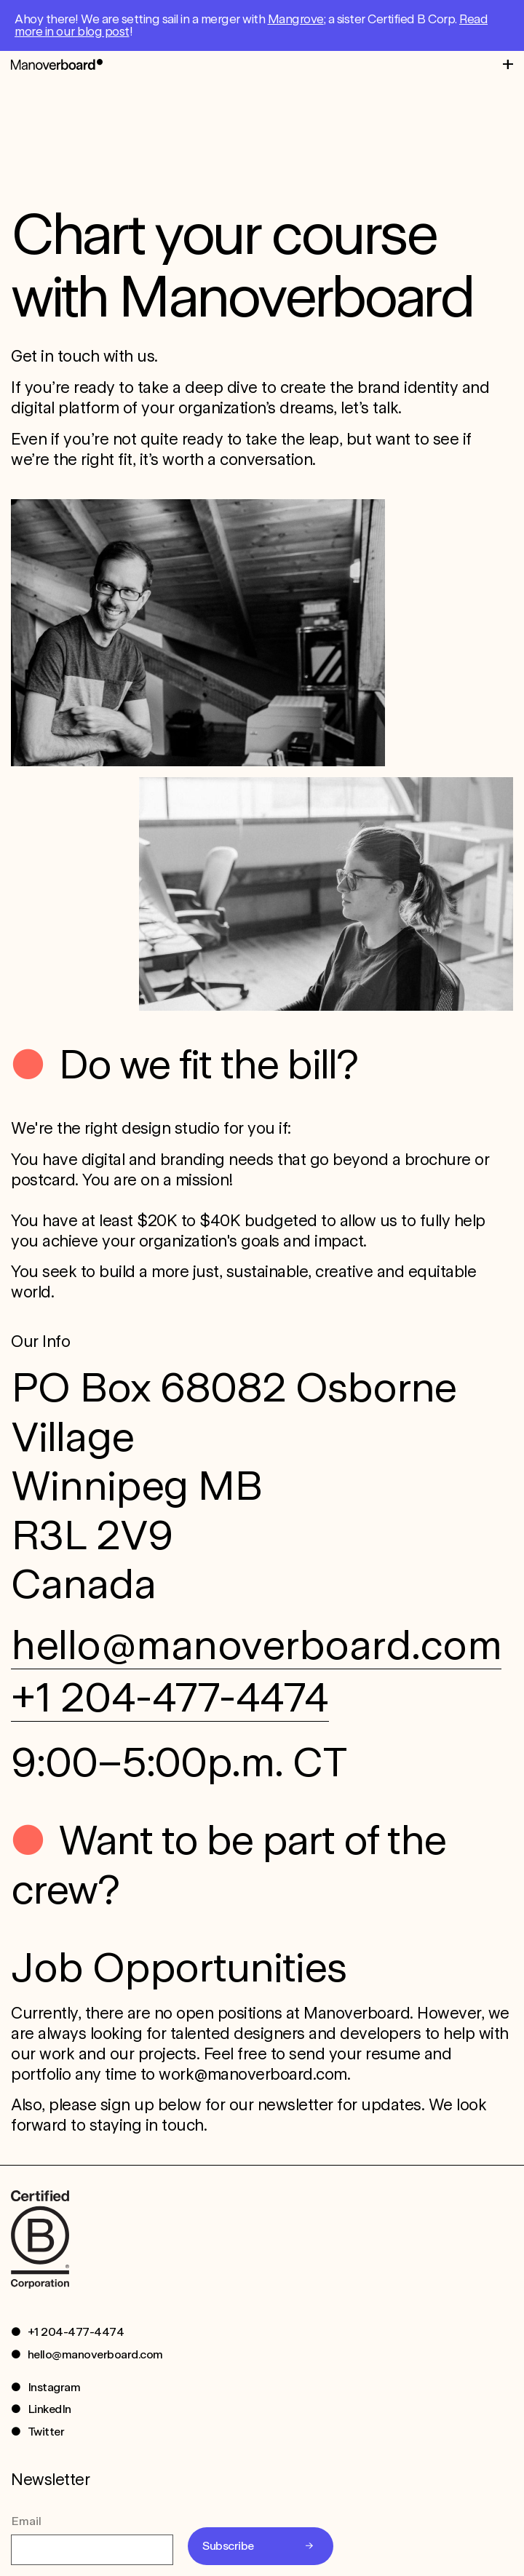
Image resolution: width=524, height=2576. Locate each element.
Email (26, 2521)
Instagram (54, 2387)
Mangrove (296, 19)
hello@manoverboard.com (256, 1645)
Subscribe (228, 2546)
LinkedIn (49, 2409)
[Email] (92, 2550)
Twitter (46, 2431)
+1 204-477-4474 (170, 1697)
